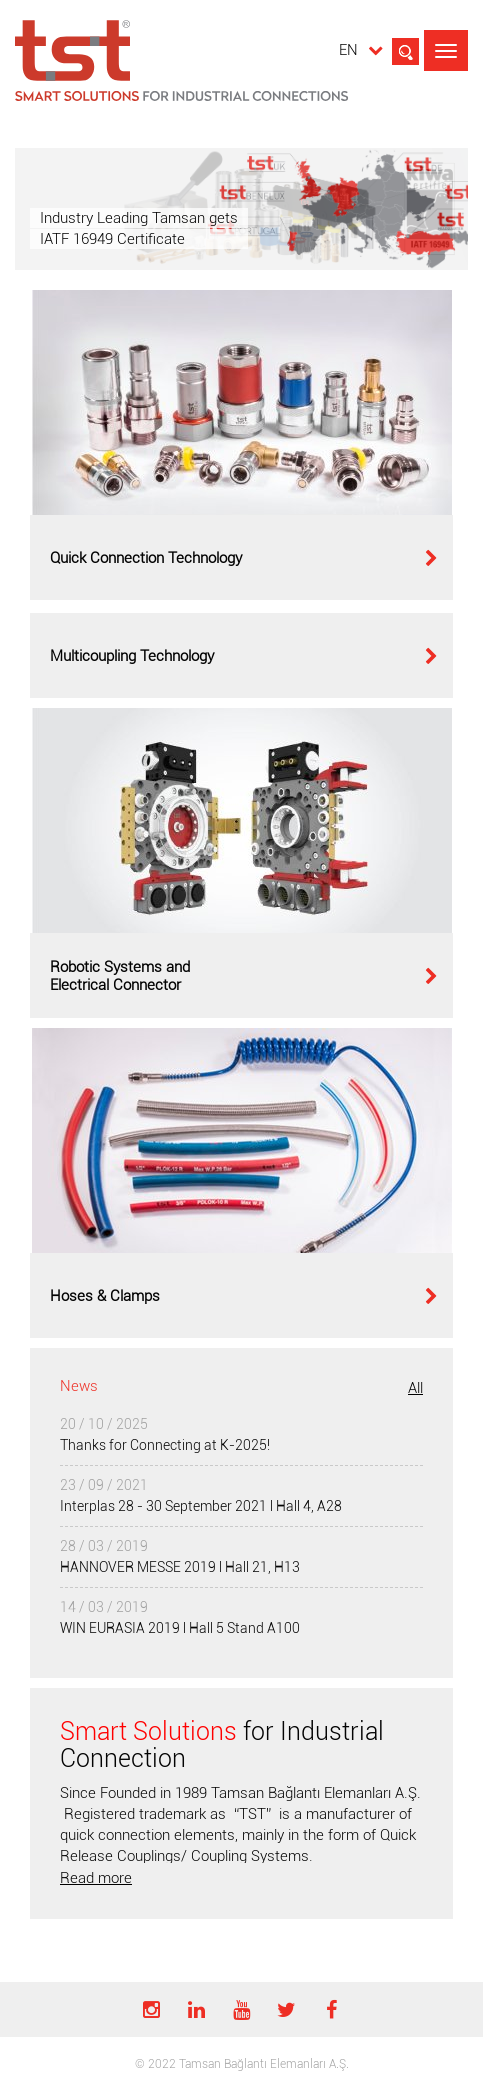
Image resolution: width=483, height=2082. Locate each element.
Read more (96, 1878)
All (415, 1388)
